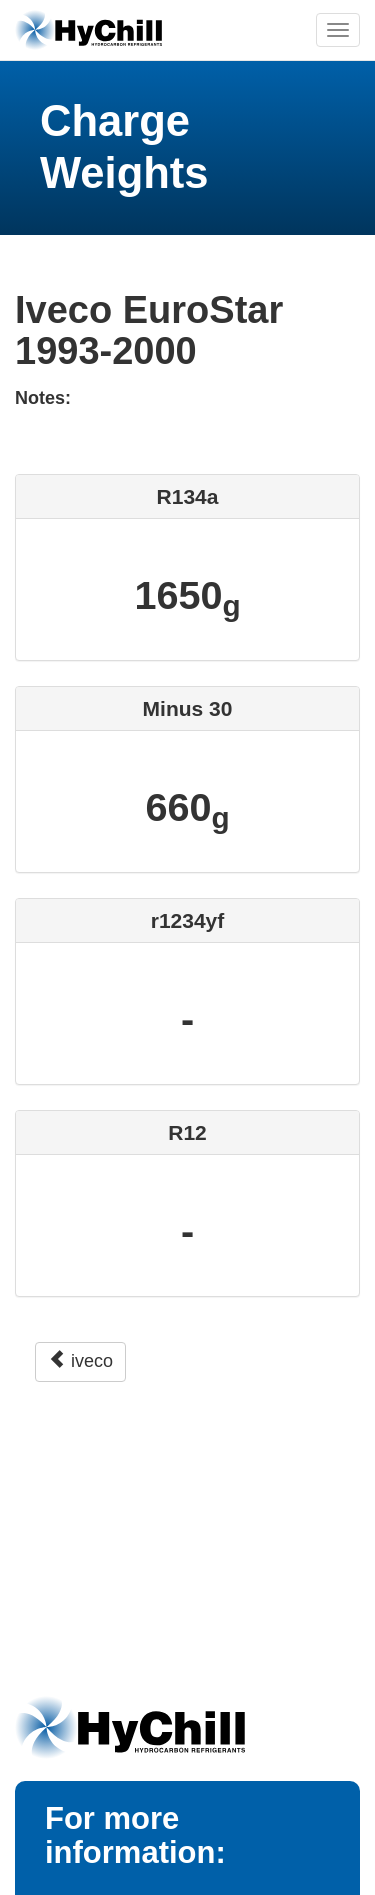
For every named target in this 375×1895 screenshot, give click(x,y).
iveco (80, 1360)
